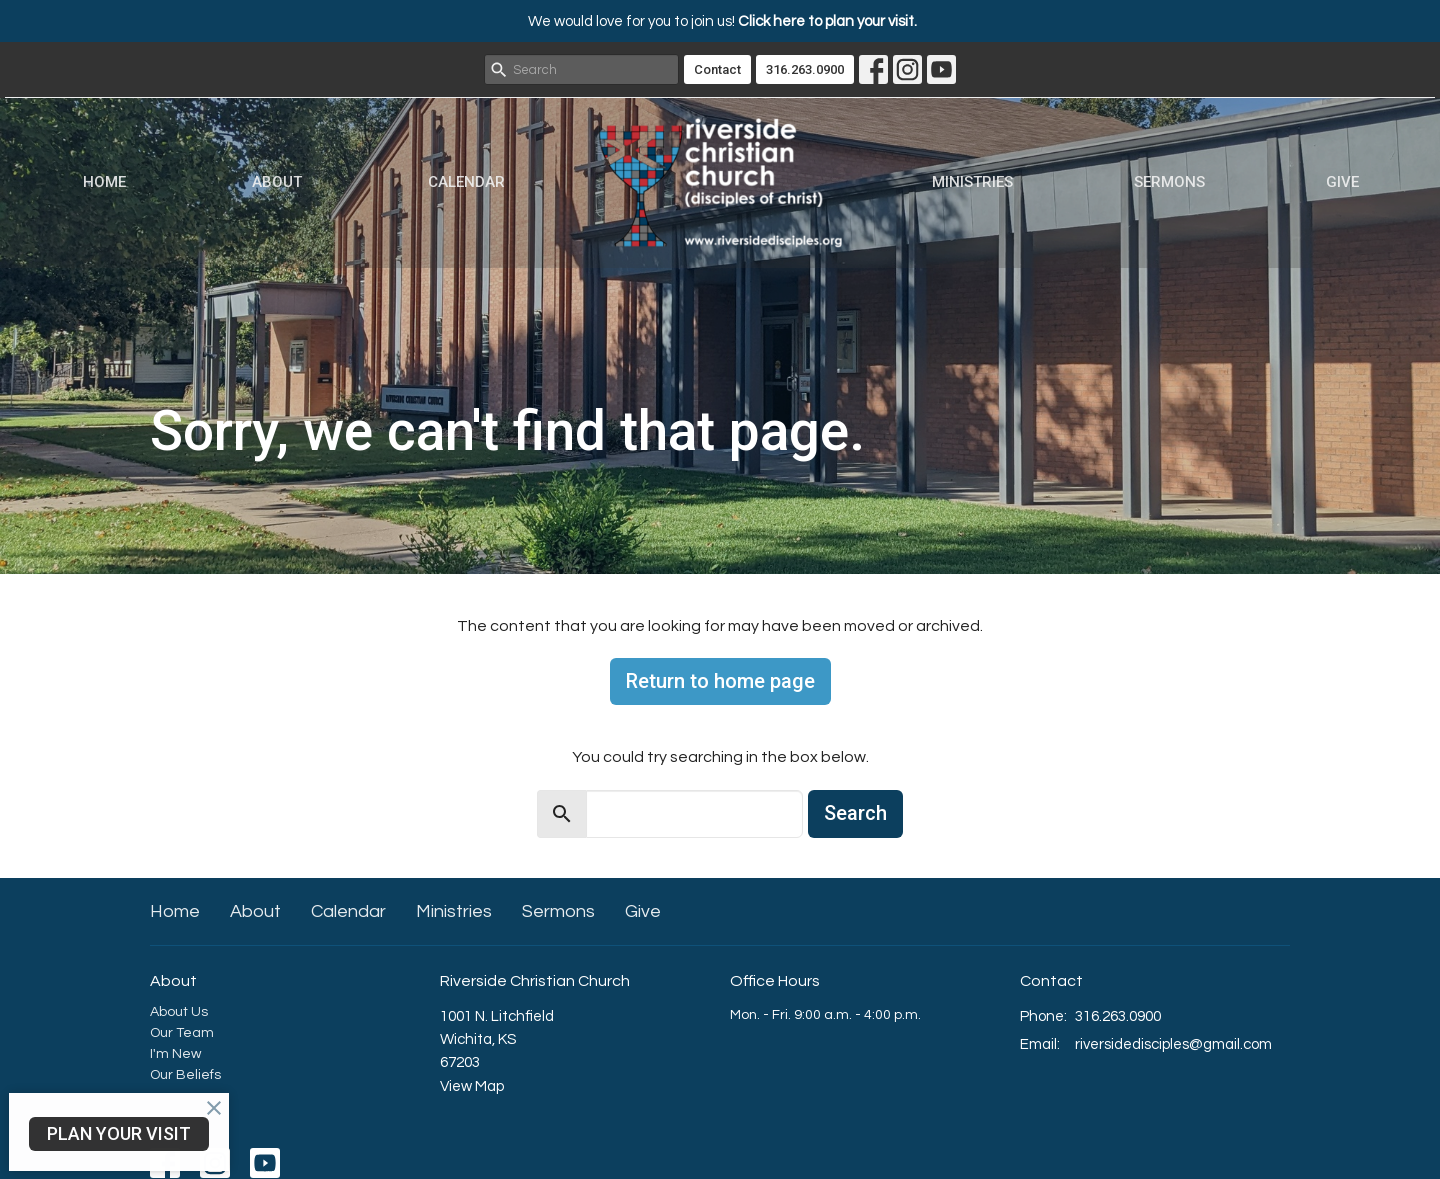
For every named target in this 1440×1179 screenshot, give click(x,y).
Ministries (972, 182)
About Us (179, 1012)
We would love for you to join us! (722, 21)
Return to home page (720, 681)
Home (104, 182)
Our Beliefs (185, 1075)
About (277, 182)
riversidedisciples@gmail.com (1173, 1044)
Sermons (1169, 182)
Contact (717, 69)
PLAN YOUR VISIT (119, 1133)
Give (1342, 182)
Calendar (466, 182)
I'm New (175, 1054)
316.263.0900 (805, 69)
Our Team (182, 1033)
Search (855, 813)
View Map (472, 1086)
